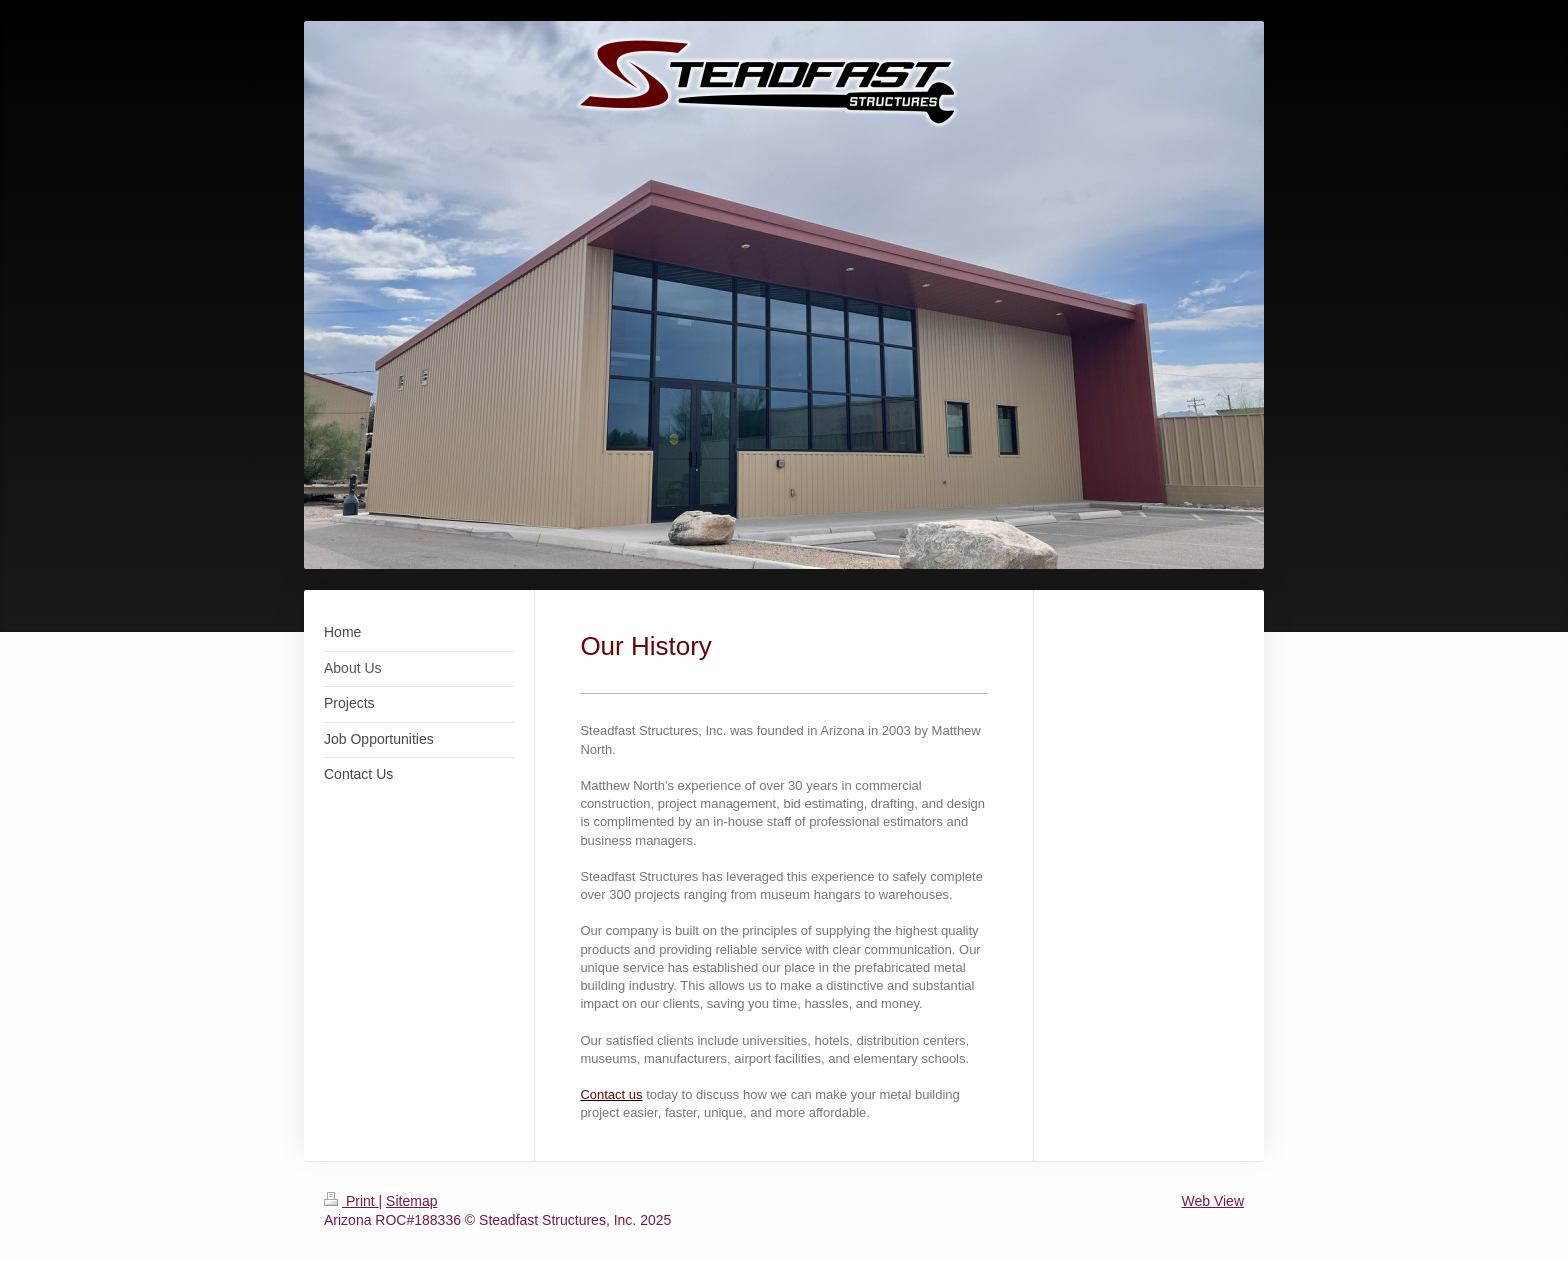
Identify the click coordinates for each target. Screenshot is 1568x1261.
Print (351, 1201)
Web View (1212, 1201)
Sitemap (411, 1201)
